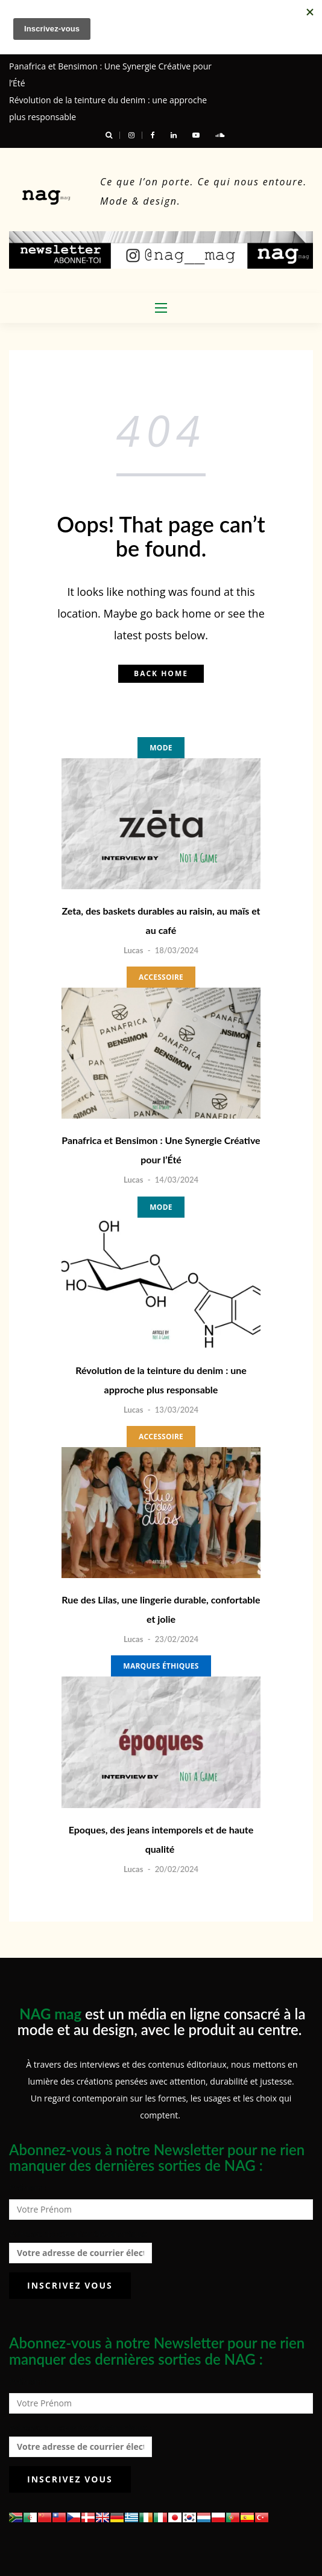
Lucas (133, 950)
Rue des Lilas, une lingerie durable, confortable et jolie (161, 1609)
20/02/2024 (176, 1869)
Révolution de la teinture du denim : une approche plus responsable (161, 1379)
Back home (161, 673)
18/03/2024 (176, 950)
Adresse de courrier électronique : (80, 2245)
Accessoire (161, 977)
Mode (161, 748)
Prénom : (28, 2187)
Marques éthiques (160, 1666)
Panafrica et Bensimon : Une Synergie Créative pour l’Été (161, 1149)
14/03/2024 (176, 1179)
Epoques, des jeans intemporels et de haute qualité (161, 1839)
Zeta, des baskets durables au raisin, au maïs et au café (161, 920)
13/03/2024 (176, 1409)
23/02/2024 (176, 1639)
